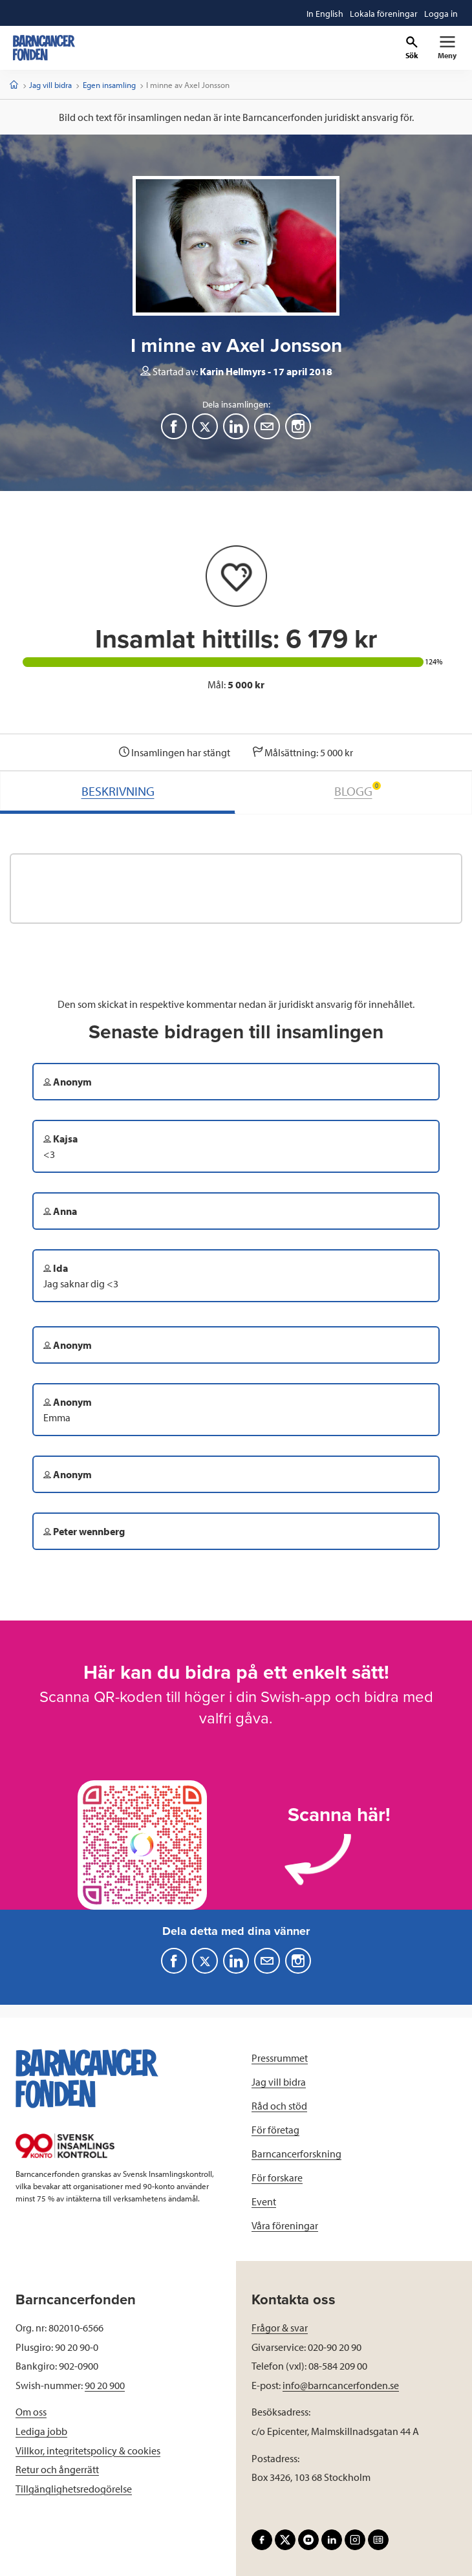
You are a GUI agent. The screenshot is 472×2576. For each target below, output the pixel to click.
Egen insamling (109, 85)
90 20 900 (105, 2385)
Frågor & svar (280, 2327)
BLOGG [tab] (357, 790)
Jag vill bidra (50, 85)
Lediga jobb (41, 2431)
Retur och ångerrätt (57, 2469)
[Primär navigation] (447, 48)
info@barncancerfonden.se (341, 2385)
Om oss (31, 2411)
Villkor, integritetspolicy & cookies (88, 2450)
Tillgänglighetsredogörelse (74, 2488)
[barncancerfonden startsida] (44, 48)
